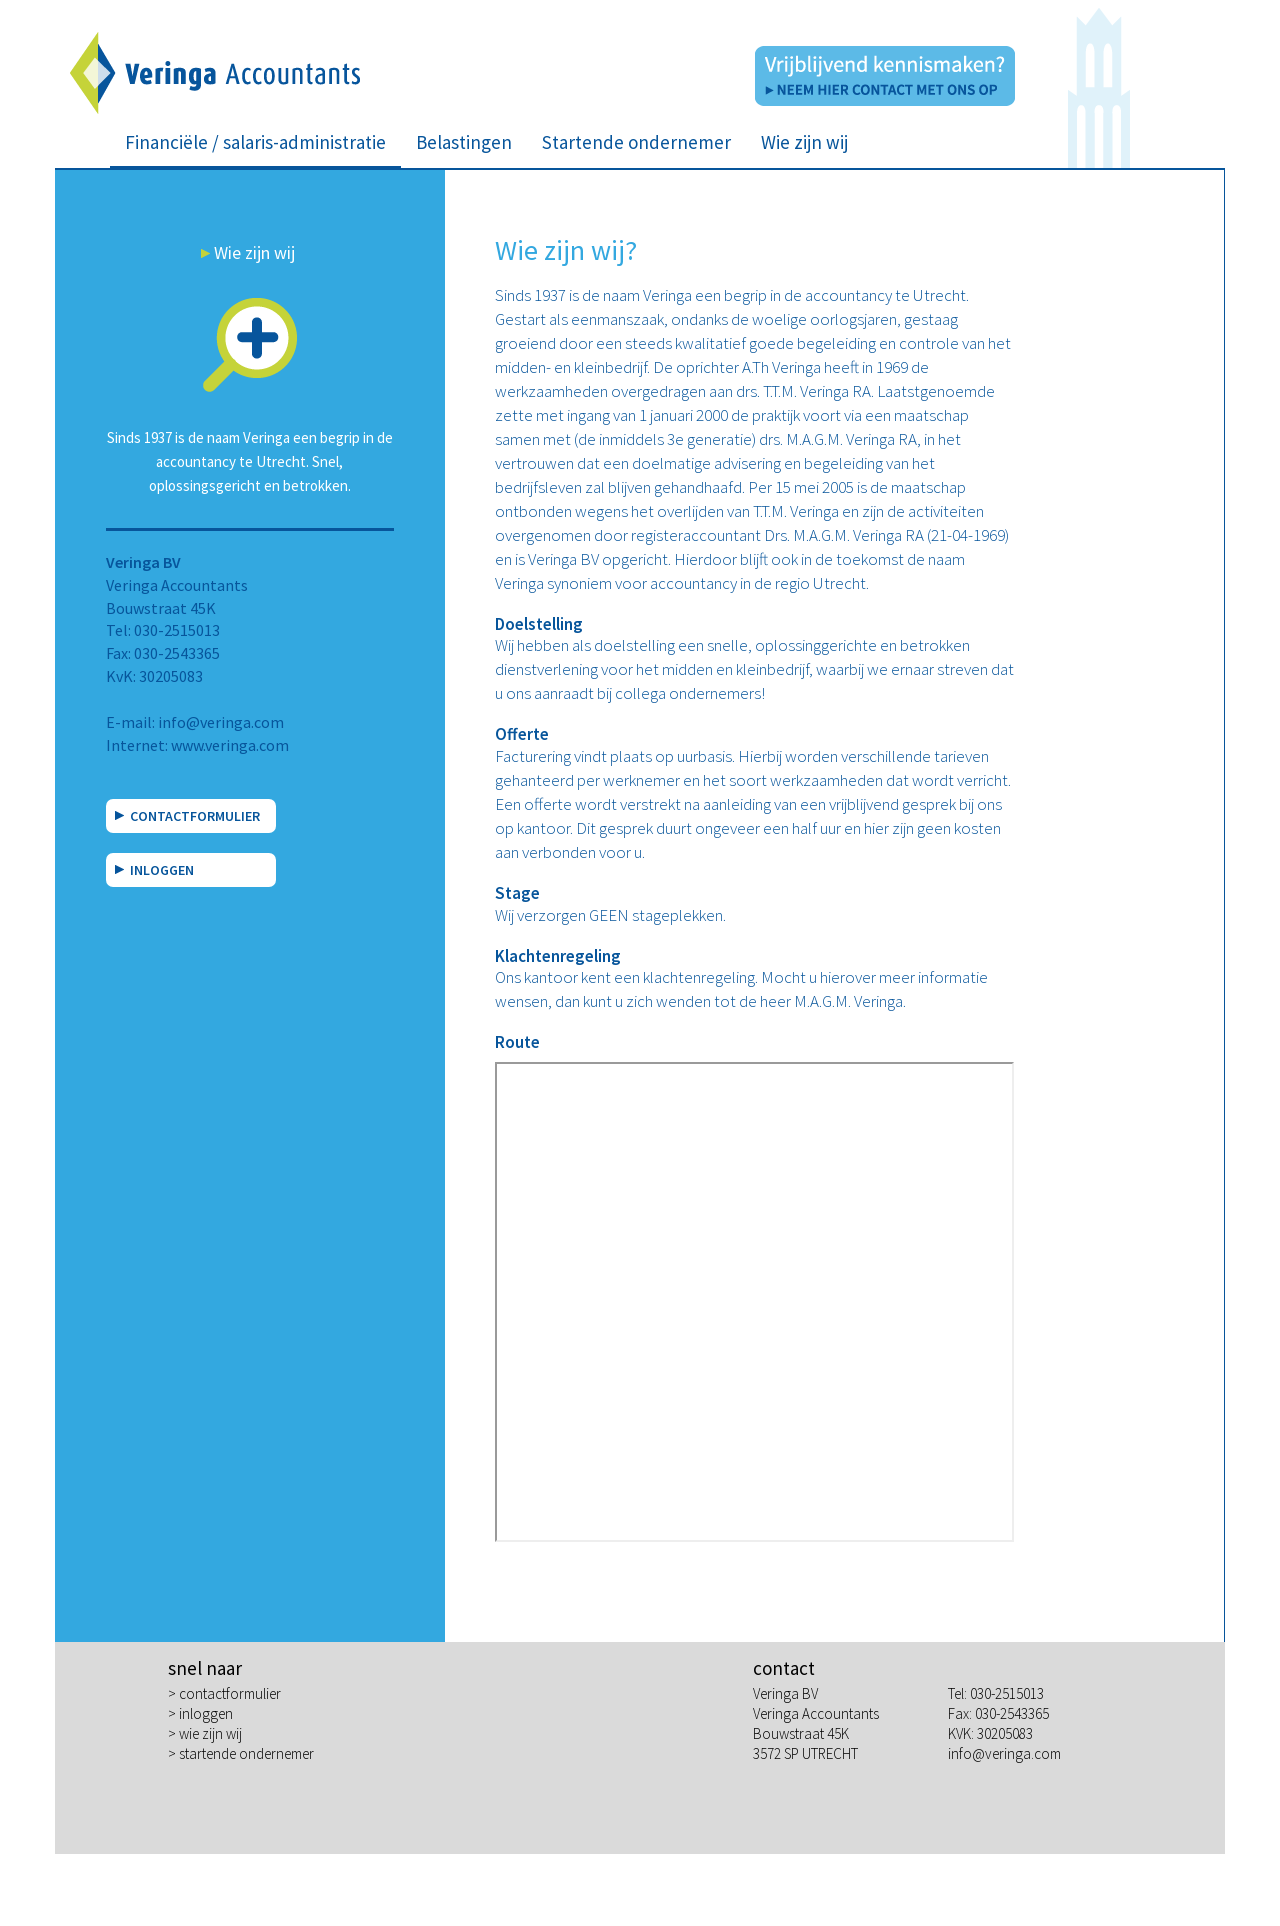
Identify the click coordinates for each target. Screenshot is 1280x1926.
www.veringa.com (230, 745)
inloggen (206, 1713)
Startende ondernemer (636, 142)
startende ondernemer (246, 1753)
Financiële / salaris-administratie (255, 142)
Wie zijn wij (804, 142)
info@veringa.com (221, 722)
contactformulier (230, 1693)
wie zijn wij (210, 1733)
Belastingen (464, 142)
